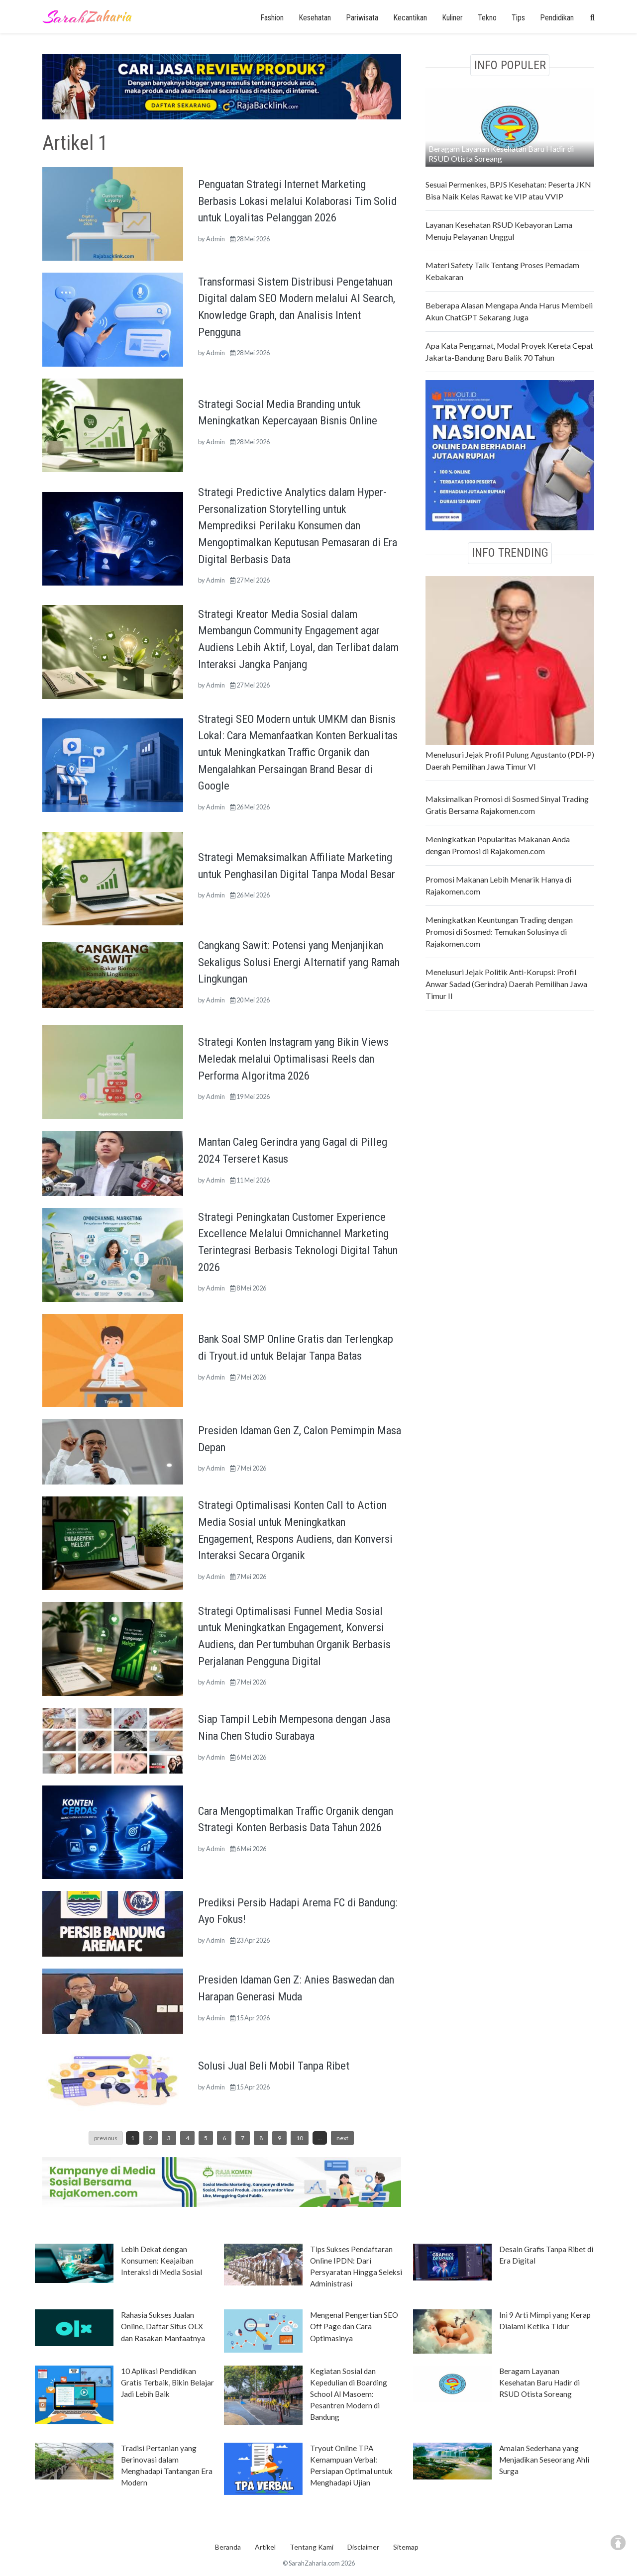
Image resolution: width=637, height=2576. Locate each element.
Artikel (265, 2547)
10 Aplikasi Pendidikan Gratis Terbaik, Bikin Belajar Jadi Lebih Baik (167, 2382)
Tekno (487, 17)
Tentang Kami (311, 2547)
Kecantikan (410, 17)
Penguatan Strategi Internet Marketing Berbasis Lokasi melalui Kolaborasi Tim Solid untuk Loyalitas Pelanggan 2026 (297, 201)
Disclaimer (363, 2547)
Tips (518, 17)
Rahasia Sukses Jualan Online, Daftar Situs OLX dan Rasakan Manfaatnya (163, 2326)
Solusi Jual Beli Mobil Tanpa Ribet (273, 2065)
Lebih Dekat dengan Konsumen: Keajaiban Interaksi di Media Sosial (161, 2261)
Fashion (272, 17)
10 (299, 2138)
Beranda (228, 2547)
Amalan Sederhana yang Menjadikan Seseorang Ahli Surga (544, 2460)
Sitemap (406, 2547)
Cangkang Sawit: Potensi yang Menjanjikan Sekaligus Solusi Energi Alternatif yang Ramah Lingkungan (299, 962)
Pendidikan (557, 17)
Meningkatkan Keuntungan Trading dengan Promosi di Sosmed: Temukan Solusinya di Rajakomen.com (499, 931)
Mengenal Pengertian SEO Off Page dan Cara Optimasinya (354, 2326)
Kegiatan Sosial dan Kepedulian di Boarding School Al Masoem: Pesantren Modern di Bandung (348, 2394)
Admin (215, 239)
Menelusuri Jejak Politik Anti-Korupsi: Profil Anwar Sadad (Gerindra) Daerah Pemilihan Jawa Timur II (506, 983)
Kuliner (452, 17)
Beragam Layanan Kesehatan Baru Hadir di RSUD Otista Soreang (501, 153)
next (342, 2138)
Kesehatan (315, 17)
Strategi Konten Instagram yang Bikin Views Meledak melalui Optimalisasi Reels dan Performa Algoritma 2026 (293, 1058)
